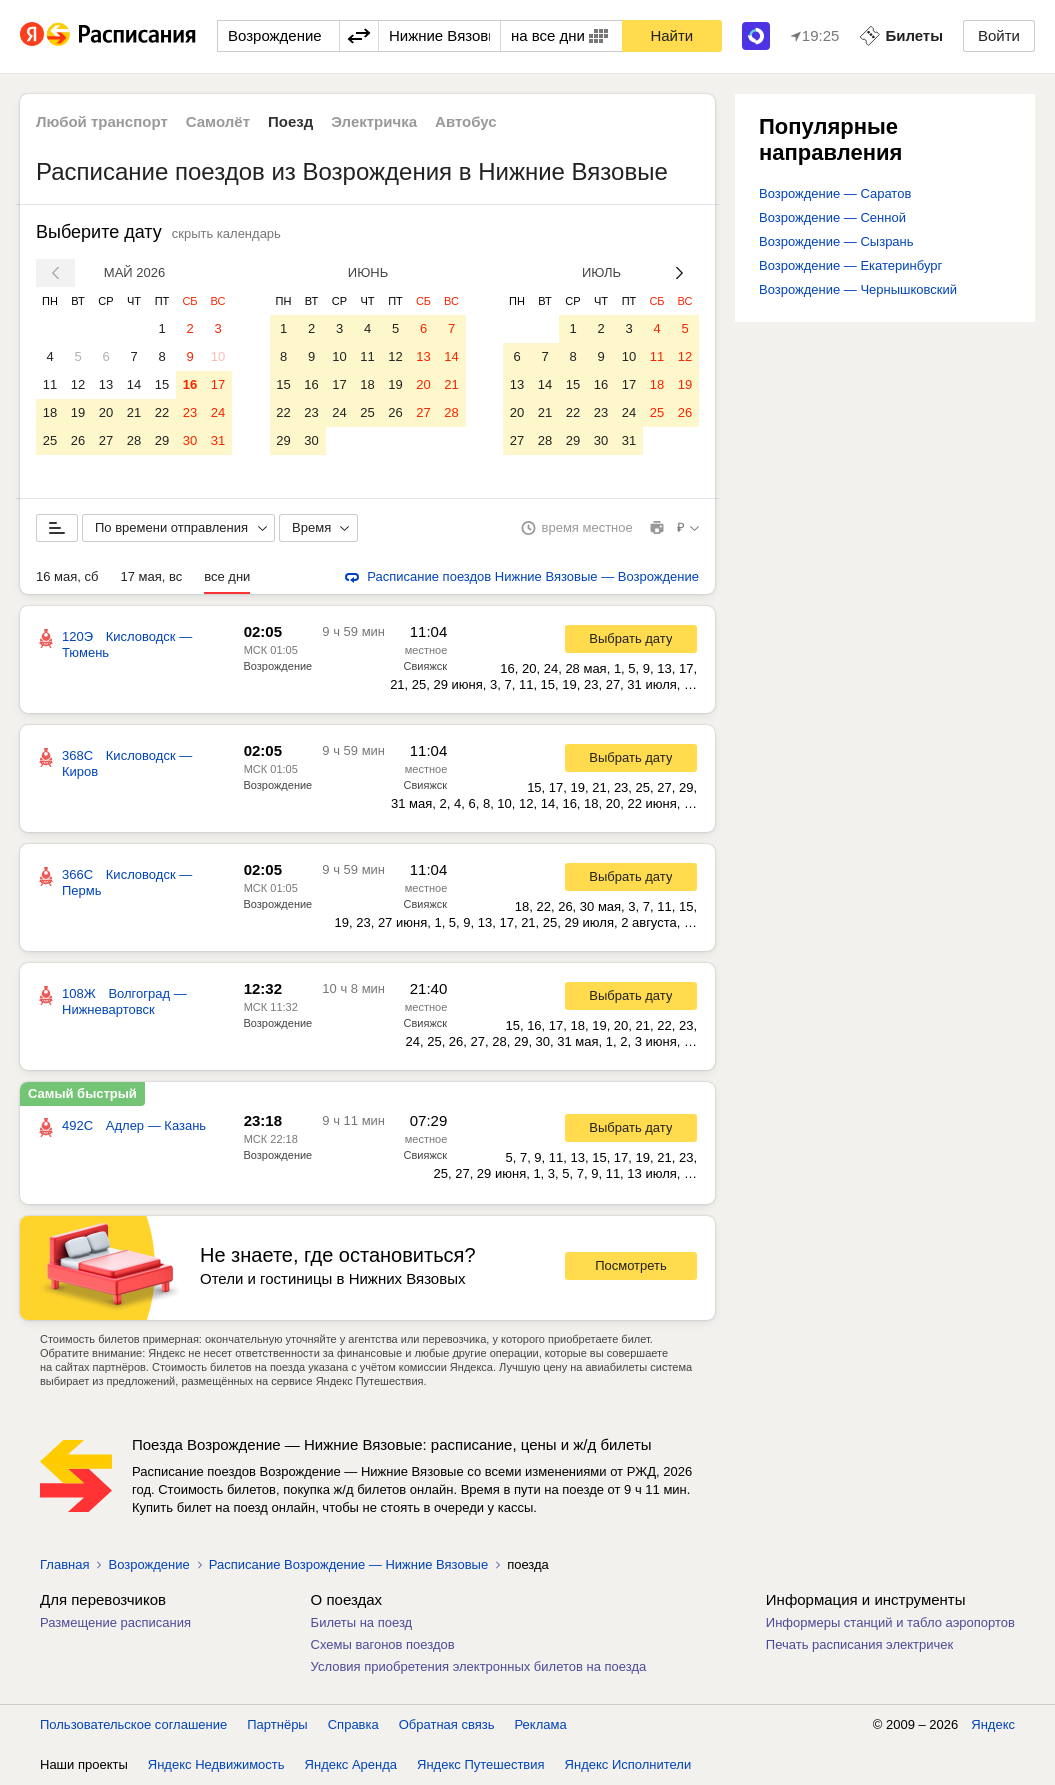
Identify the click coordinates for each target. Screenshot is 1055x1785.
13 (106, 384)
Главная (64, 1564)
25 (50, 440)
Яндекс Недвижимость (216, 1764)
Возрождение (278, 666)
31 (218, 440)
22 (162, 412)
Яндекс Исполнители (628, 1764)
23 (190, 412)
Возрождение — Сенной (832, 217)
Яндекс (993, 1724)
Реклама (541, 1724)
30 (190, 440)
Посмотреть (631, 1265)
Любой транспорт (102, 121)
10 (218, 356)
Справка (353, 1724)
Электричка (374, 121)
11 (50, 384)
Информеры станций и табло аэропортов (890, 1622)
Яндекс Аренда (351, 1764)
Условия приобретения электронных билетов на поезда (479, 1666)
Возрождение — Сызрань (836, 241)
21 (134, 412)
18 (50, 412)
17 (218, 384)
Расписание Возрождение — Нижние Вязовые (348, 1564)
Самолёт (218, 121)
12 (78, 384)
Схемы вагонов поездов (383, 1644)
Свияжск (426, 666)
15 (162, 384)
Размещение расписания (115, 1622)
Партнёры (277, 1724)
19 (78, 412)
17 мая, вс (151, 576)
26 (78, 440)
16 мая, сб (67, 576)
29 (162, 440)
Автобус (466, 121)
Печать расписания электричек (859, 1644)
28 (134, 440)
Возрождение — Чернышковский (858, 289)
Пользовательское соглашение (133, 1724)
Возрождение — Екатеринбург (850, 265)
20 (106, 412)
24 (218, 412)
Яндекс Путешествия (481, 1764)
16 (190, 384)
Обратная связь (447, 1724)
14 (134, 384)
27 (106, 440)
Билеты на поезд (362, 1622)
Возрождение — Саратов (835, 193)
